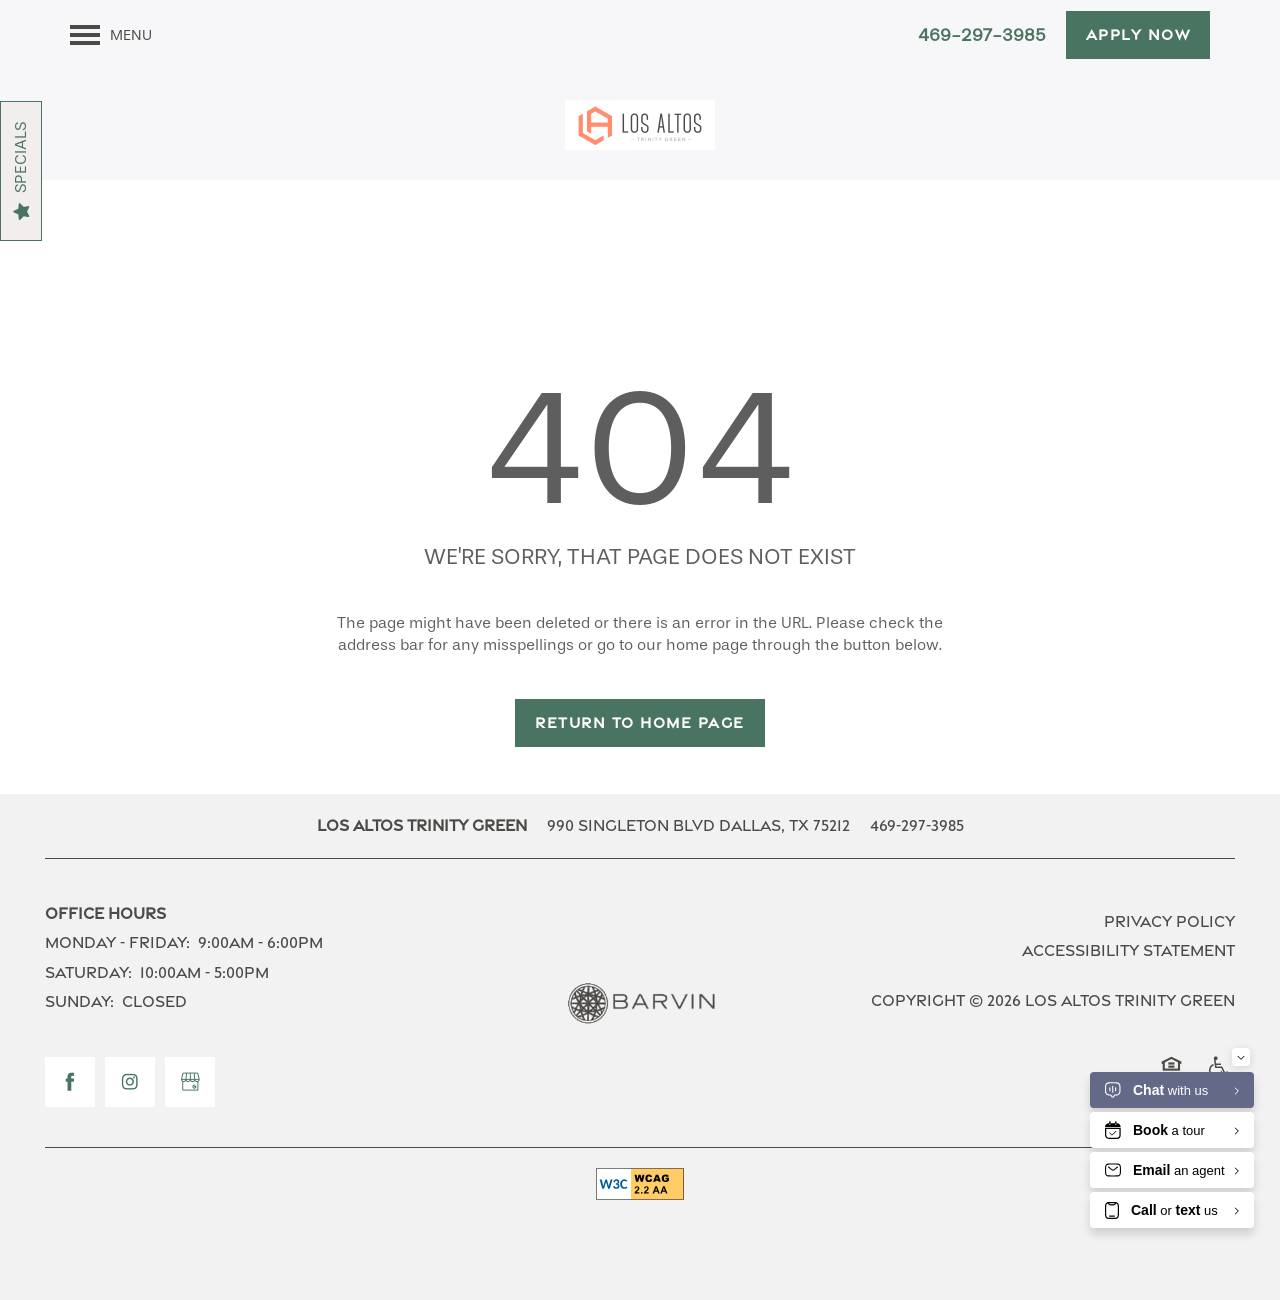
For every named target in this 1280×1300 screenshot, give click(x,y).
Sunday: (79, 1001)
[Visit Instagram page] (130, 1082)
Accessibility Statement (1128, 950)
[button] (1138, 35)
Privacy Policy (1169, 921)
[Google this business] (190, 1082)
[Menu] (111, 35)
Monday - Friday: (117, 942)
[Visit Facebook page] (70, 1082)
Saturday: (88, 972)
